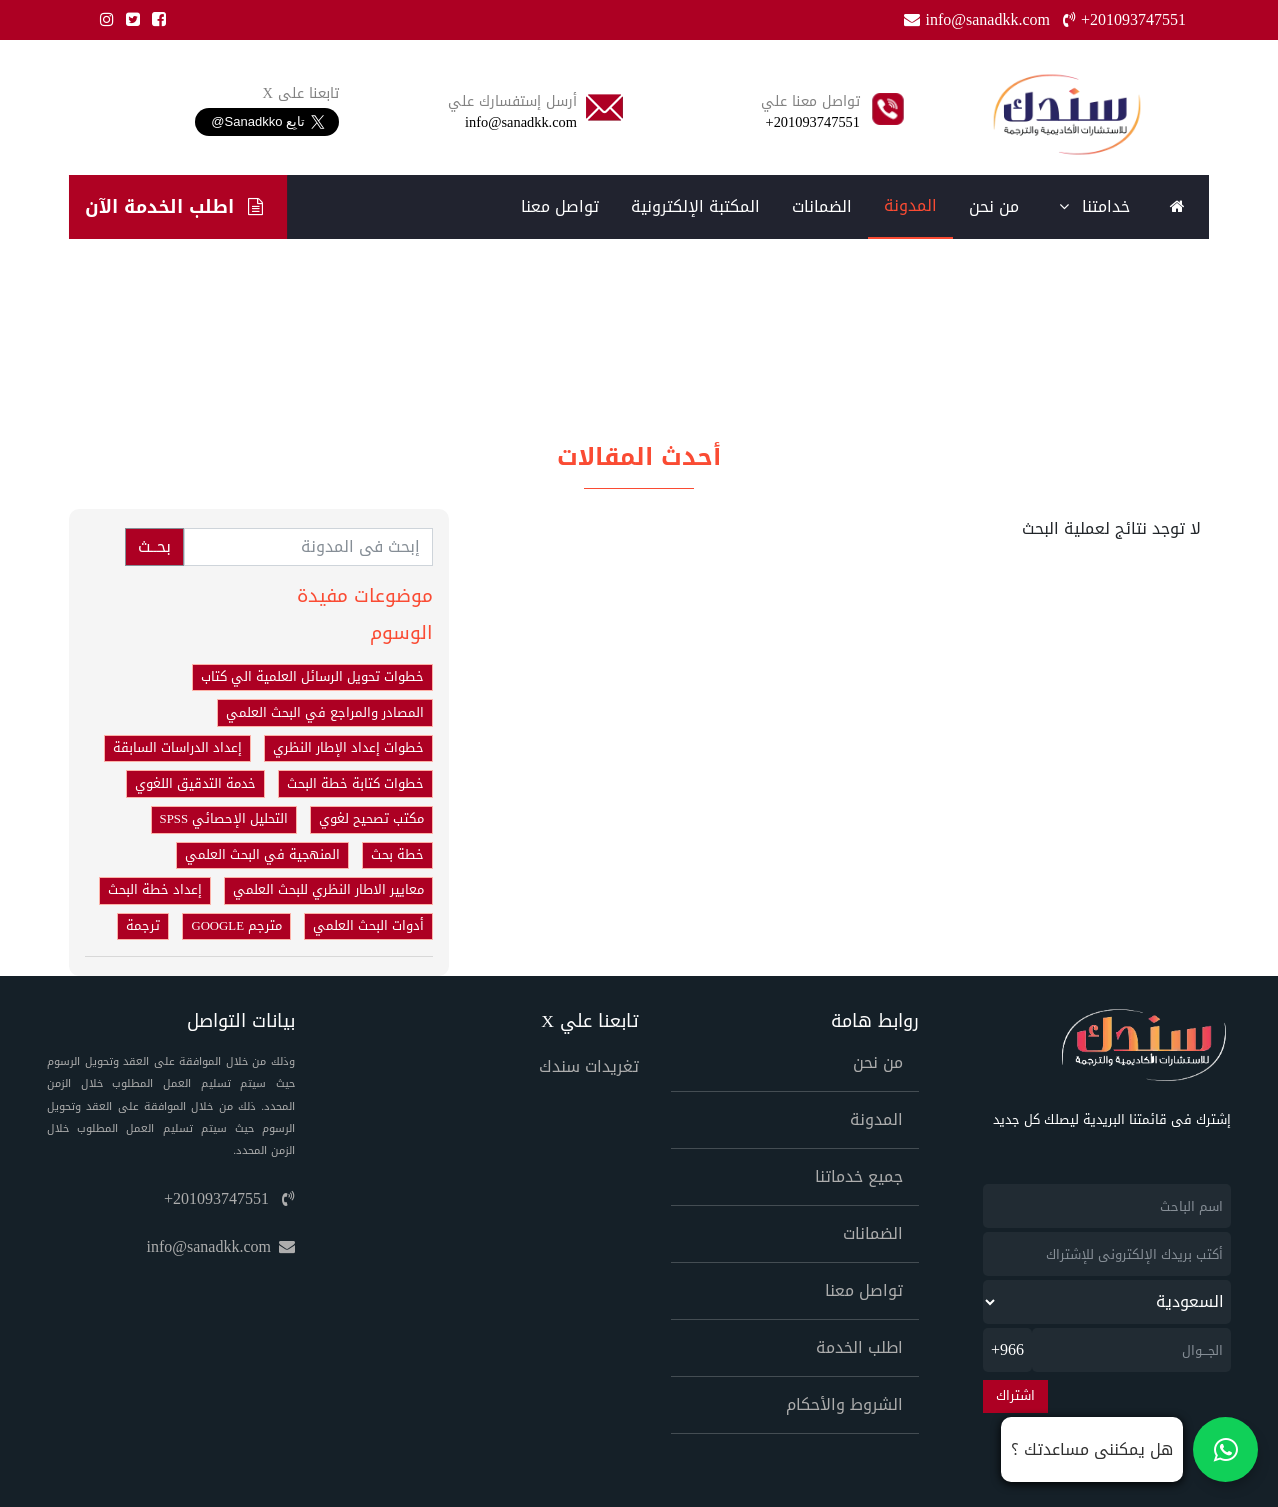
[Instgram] (103, 19)
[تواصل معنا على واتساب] (1129, 1449)
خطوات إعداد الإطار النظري (348, 748)
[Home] (1066, 114)
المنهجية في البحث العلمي (262, 855)
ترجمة (143, 926)
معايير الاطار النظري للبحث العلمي (328, 890)
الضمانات (822, 206)
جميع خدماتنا (859, 1176)
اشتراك (1015, 1396)
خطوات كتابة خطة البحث (355, 784)
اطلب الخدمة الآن (174, 206)
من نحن (994, 206)
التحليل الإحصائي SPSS (224, 819)
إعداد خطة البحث (155, 890)
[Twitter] (129, 19)
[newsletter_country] (1107, 1302)
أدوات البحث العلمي (368, 926)
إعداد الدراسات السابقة (177, 748)
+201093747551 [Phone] (1124, 19)
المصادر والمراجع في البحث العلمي (325, 713)
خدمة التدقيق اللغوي (195, 784)
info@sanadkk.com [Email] (979, 19)
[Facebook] (155, 19)
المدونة (910, 205)
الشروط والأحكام (844, 1404)
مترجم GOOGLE (236, 926)
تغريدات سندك (589, 1066)
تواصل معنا (560, 206)
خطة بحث (397, 855)
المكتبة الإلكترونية (695, 206)
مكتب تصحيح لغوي (371, 819)
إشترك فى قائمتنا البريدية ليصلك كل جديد (1112, 1120)
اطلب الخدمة (859, 1347)
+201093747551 (229, 1198)
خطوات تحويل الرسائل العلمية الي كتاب (312, 677)
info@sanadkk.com (221, 1246)
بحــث (154, 546)
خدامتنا (1094, 206)
